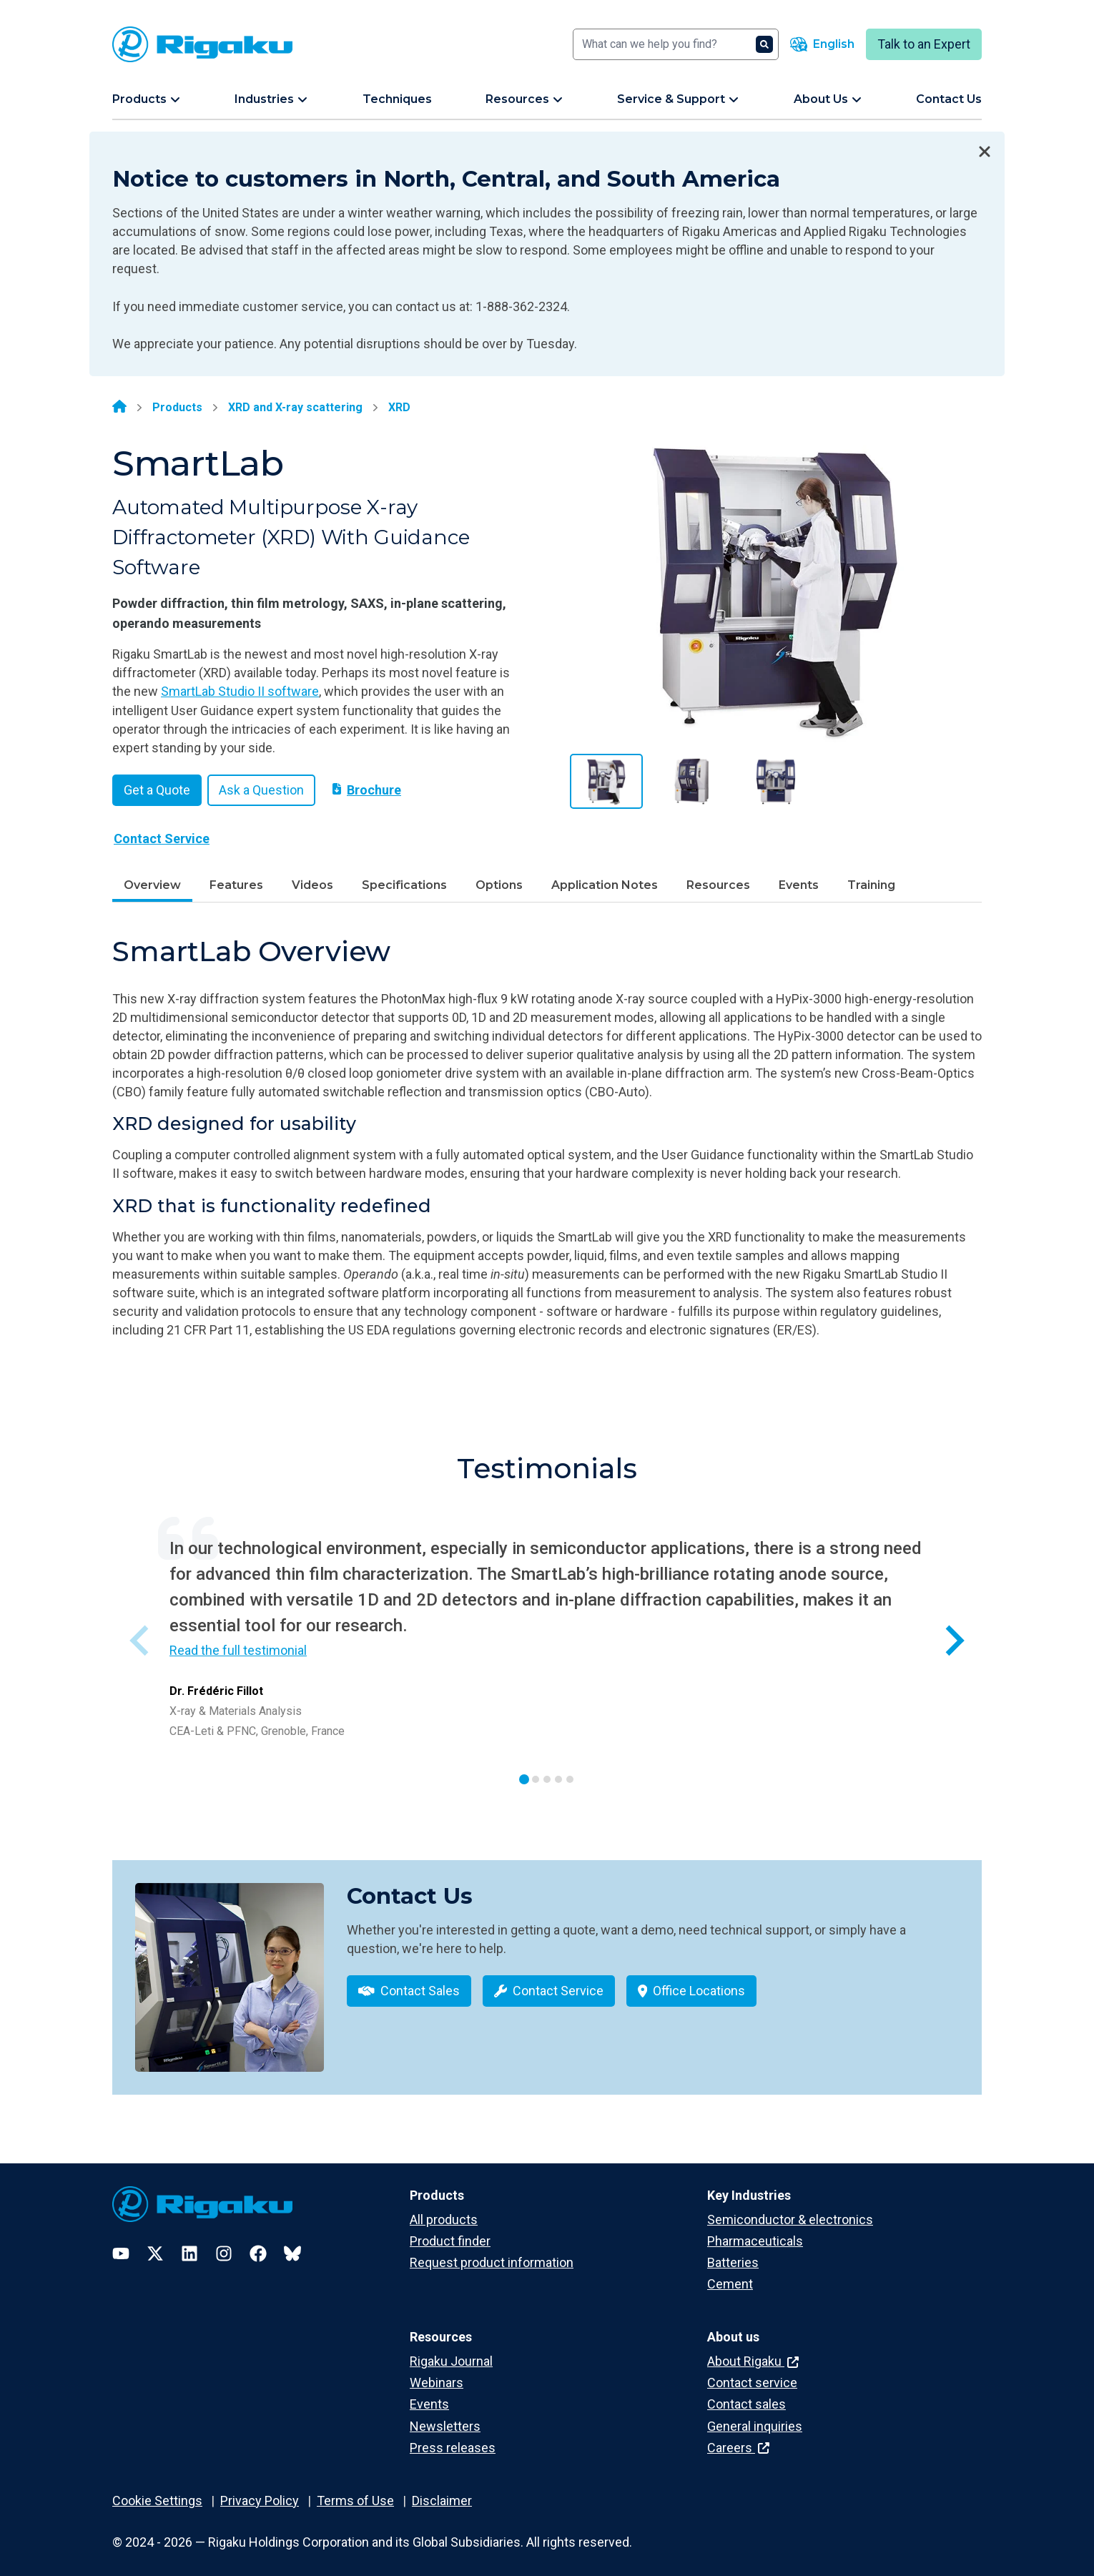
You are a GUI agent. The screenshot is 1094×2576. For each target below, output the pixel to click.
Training (871, 885)
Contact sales (746, 2394)
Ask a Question (261, 789)
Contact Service (162, 838)
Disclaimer (442, 2490)
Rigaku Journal (451, 2351)
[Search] (676, 44)
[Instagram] (223, 2243)
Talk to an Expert (923, 43)
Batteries (733, 2252)
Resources (718, 885)
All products (444, 2209)
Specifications (404, 885)
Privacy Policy (259, 2490)
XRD (399, 407)
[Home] (119, 407)
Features (236, 885)
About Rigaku (753, 2351)
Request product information (491, 2252)
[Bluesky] (292, 2243)
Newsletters (445, 2416)
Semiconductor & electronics (790, 2209)
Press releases (453, 2437)
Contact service (752, 2372)
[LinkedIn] (189, 2243)
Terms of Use (355, 2490)
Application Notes (604, 885)
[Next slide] (953, 1640)
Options (499, 885)
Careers (738, 2437)
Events (799, 885)
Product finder (450, 2230)
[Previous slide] (141, 1640)
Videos (312, 885)
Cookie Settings (157, 2490)
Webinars (436, 2372)
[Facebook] (258, 2243)
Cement (730, 2273)
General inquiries (754, 2416)
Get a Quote (157, 789)
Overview (152, 885)
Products (177, 407)
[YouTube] (120, 2243)
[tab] (524, 1779)
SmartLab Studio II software (240, 691)
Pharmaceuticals (755, 2230)
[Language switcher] (822, 44)
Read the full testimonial (238, 1650)
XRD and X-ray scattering (295, 407)
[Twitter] (155, 2243)
